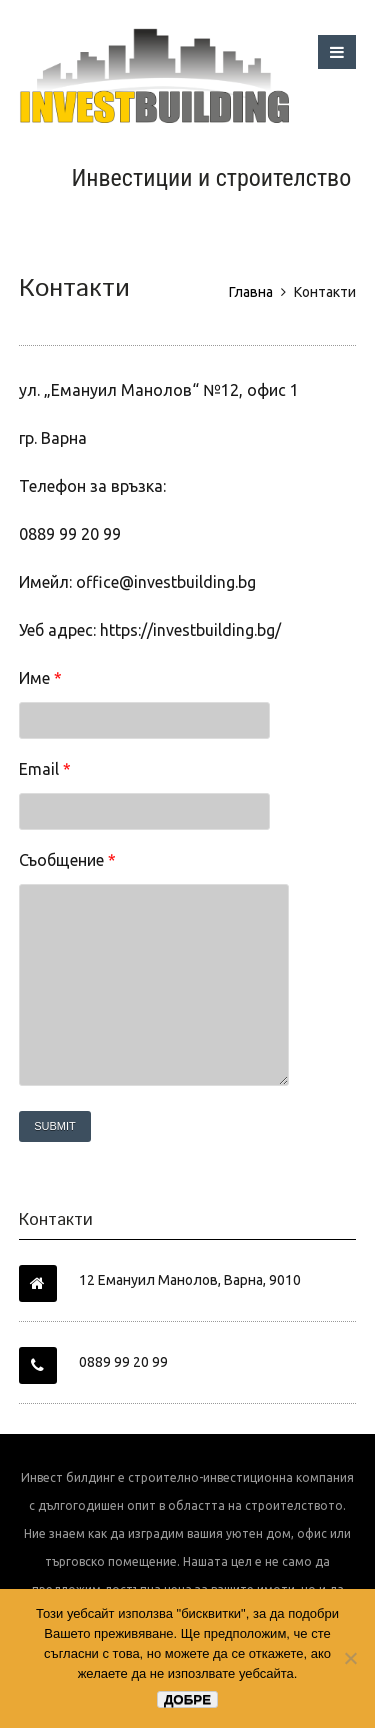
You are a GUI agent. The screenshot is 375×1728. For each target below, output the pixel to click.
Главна (251, 292)
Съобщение (67, 860)
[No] (350, 1658)
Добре (187, 1699)
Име (40, 678)
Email (45, 769)
